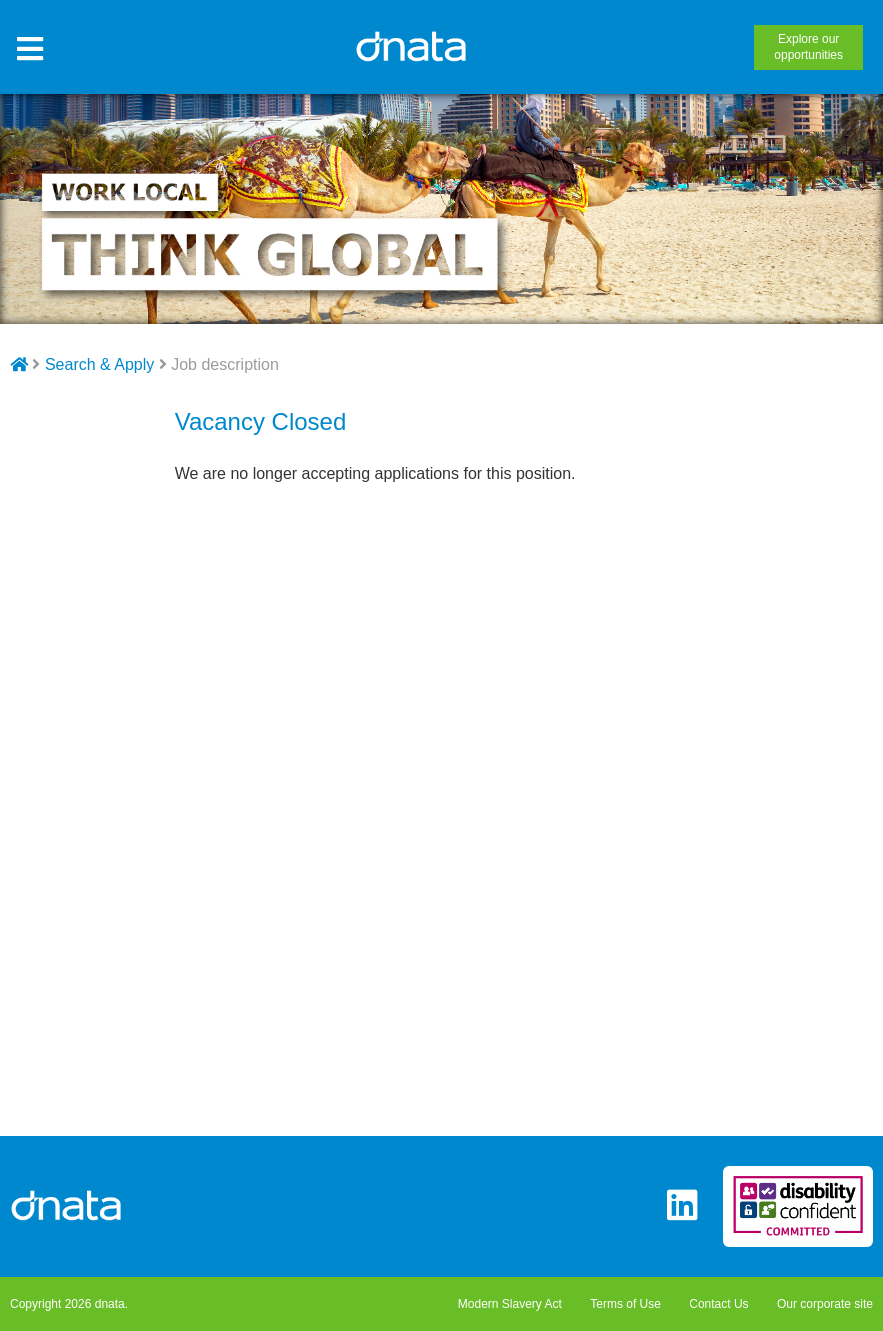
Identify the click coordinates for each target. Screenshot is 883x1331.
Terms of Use (625, 1304)
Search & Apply (99, 364)
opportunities (808, 47)
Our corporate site (825, 1304)
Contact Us (718, 1304)
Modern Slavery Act (510, 1304)
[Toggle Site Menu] (29, 49)
